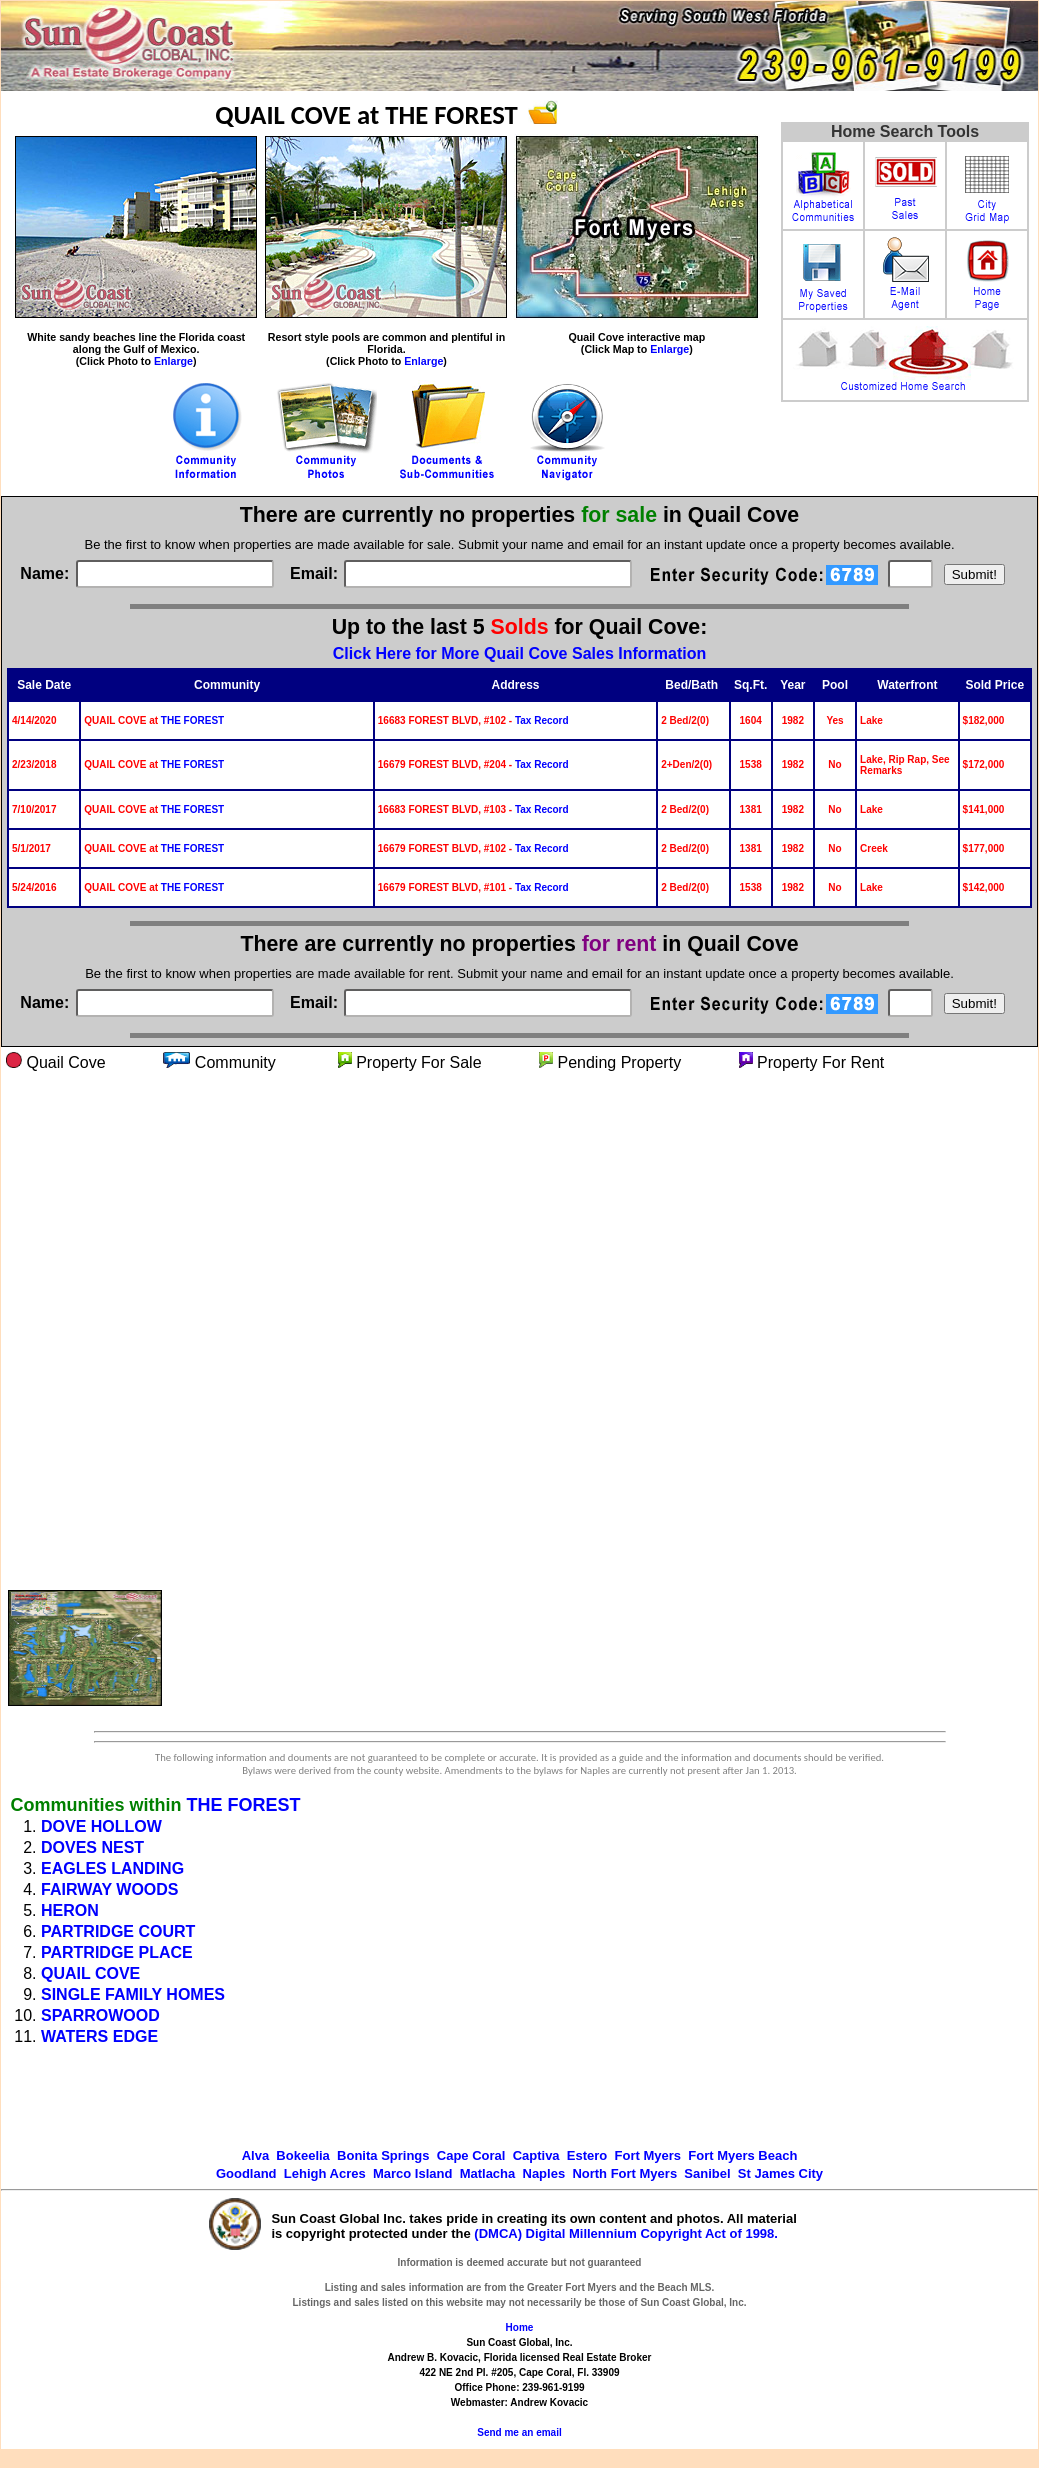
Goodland (246, 2173)
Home (520, 2327)
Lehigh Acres (325, 2173)
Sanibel (707, 2173)
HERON (70, 1910)
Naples (544, 2173)
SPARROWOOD (100, 2015)
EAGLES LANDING (112, 1868)
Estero (587, 2155)
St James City (780, 2173)
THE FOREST (192, 720)
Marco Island (412, 2173)
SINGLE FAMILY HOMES (133, 1994)
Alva (255, 2155)
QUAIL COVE (90, 1973)
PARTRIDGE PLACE (117, 1952)
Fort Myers (648, 2155)
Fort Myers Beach (742, 2155)
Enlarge (173, 361)
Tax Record (542, 720)
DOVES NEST (92, 1847)
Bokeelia (302, 2155)
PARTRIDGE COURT (118, 1931)
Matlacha (488, 2173)
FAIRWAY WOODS (110, 1889)
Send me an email (519, 2432)
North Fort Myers (624, 2173)
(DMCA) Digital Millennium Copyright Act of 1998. (626, 2233)
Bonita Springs (383, 2155)
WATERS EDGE (99, 2036)
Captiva (536, 2155)
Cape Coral (471, 2155)
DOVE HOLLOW (101, 1826)
